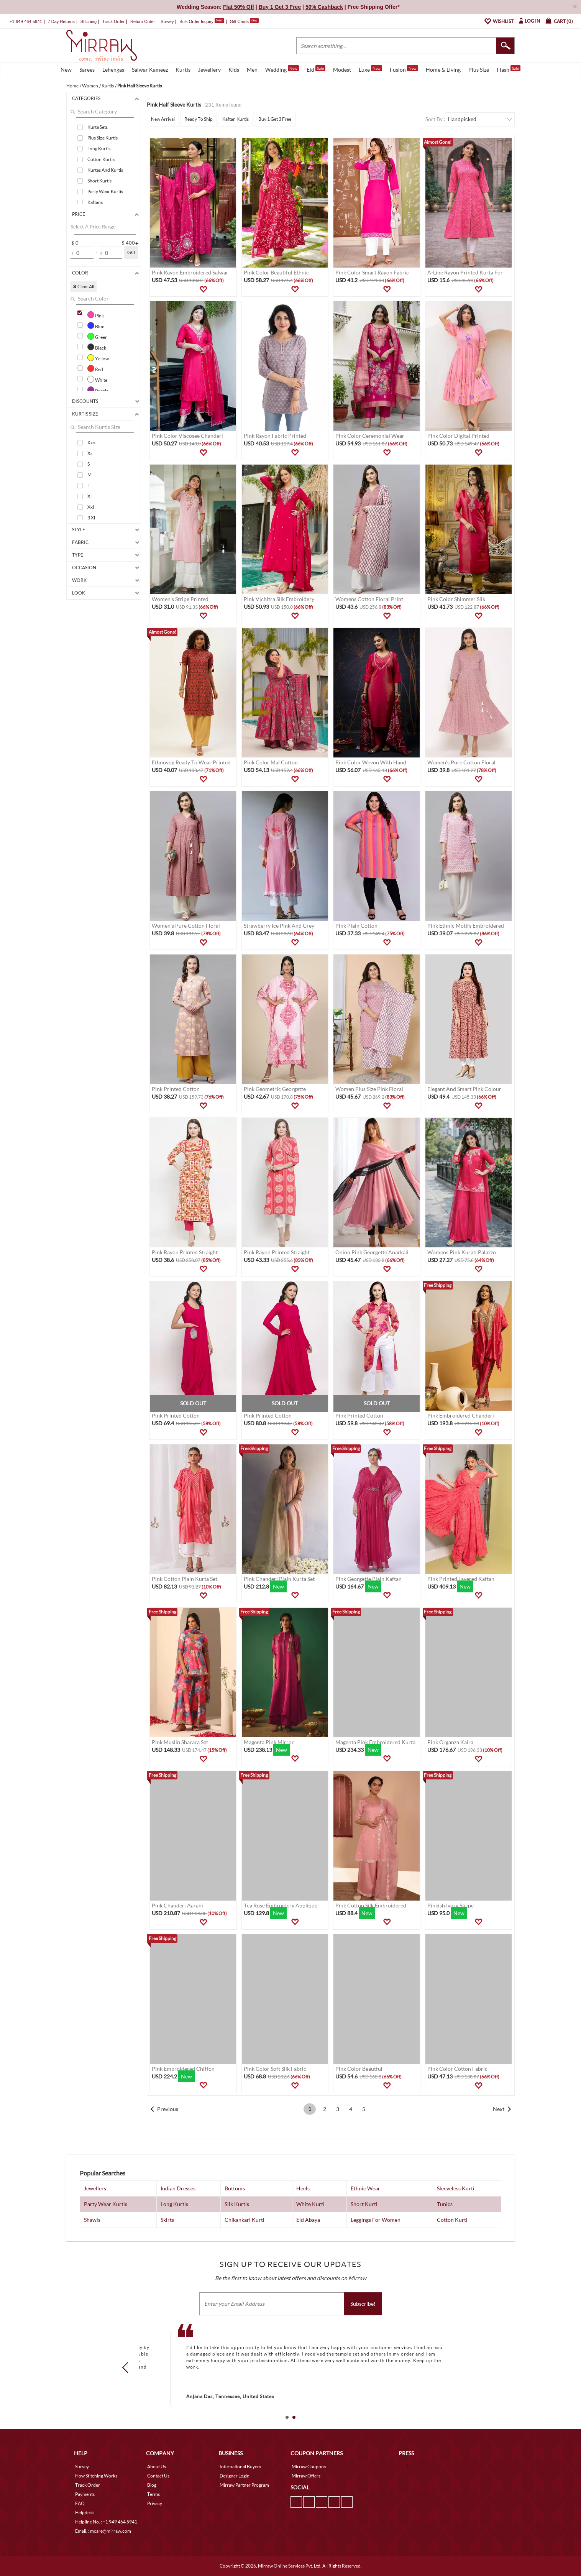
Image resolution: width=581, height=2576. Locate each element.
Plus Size (478, 69)
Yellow (98, 357)
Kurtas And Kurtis (105, 170)
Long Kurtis (98, 148)
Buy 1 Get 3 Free (274, 119)
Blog (151, 2485)
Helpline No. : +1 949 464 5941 (106, 2522)
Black (96, 346)
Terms (153, 2494)
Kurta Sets (97, 127)
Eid (316, 69)
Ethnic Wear (365, 2188)
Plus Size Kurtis (102, 138)
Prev (127, 2367)
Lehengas (113, 69)
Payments (85, 2494)
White (97, 379)
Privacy (154, 2503)
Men (252, 69)
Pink (95, 314)
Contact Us (158, 2476)
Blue (95, 325)
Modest (342, 69)
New (66, 69)
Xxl (90, 507)
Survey (167, 21)
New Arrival (163, 119)
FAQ (80, 2503)
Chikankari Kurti (244, 2219)
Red (95, 368)
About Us (156, 2466)
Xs (89, 453)
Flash (508, 69)
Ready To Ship (198, 119)
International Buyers (240, 2466)
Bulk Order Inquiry (196, 21)
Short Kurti (364, 2204)
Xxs (91, 442)
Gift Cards (244, 21)
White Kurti (310, 2204)
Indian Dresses (178, 2188)
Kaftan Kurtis (235, 119)
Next (498, 2109)
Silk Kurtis (237, 2204)
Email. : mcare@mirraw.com (103, 2531)
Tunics (445, 2204)
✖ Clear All (83, 286)
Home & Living (443, 69)
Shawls (92, 2219)
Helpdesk (84, 2512)
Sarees (87, 69)
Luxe (370, 69)
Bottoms (235, 2188)
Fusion (404, 69)
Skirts (167, 2219)
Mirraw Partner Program (244, 2485)
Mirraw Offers (306, 2476)
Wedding (282, 69)
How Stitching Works (96, 2476)
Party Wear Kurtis (105, 191)
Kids (233, 69)
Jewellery (209, 69)
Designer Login (234, 2476)
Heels (303, 2188)
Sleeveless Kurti (455, 2188)
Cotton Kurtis (101, 159)
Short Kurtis (99, 181)
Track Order (113, 21)
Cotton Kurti (452, 2219)
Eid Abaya (308, 2219)
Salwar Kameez (150, 69)
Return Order (142, 21)
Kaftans (95, 202)
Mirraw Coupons (309, 2466)
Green (97, 336)
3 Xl (91, 518)
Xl (89, 496)
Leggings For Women (375, 2219)
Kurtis (183, 69)
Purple (97, 389)
